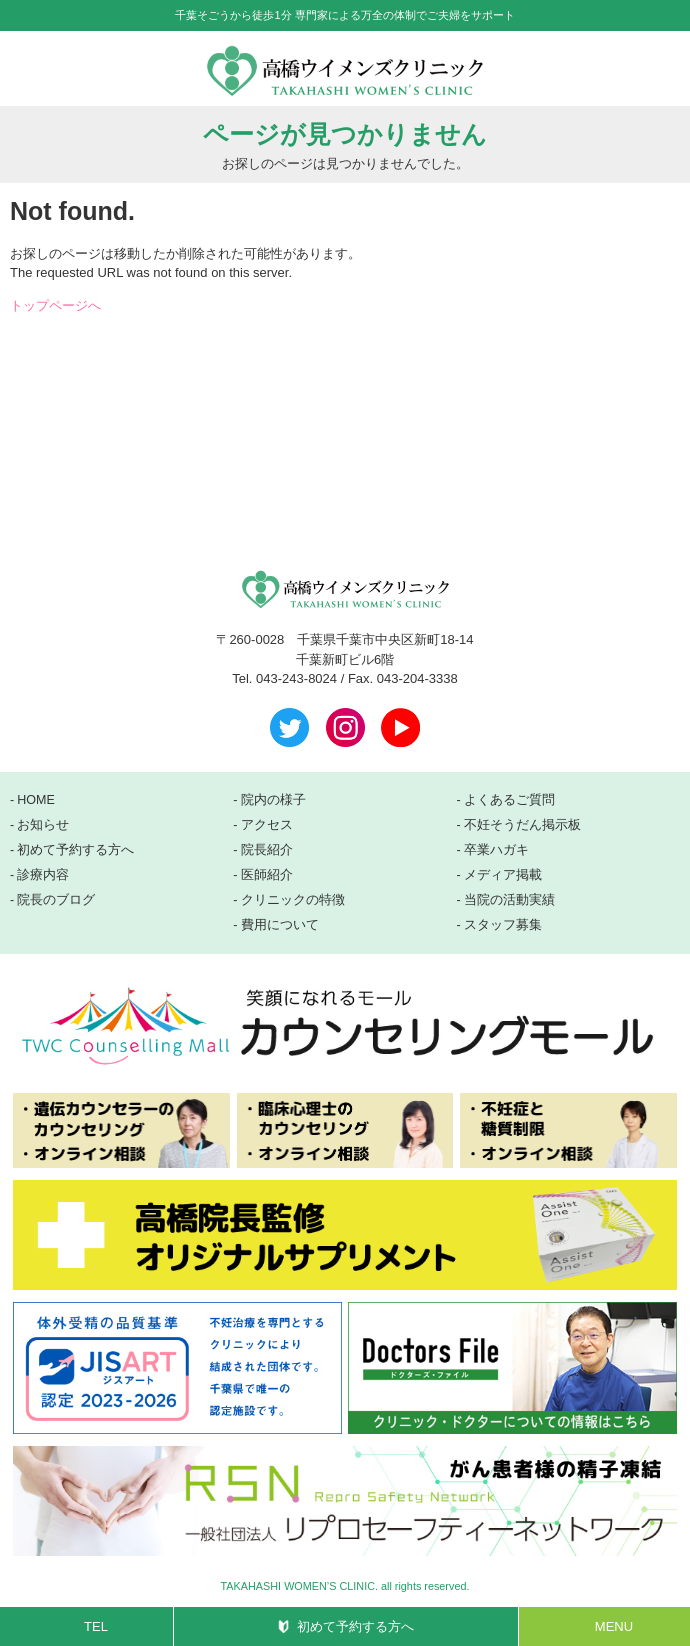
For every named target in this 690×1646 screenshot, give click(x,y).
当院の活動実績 (509, 900)
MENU (614, 1626)
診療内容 (43, 875)
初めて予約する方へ (355, 1626)
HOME (36, 800)
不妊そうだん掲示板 (522, 825)
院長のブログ (56, 900)
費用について (280, 925)
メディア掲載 (503, 875)
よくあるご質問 (509, 800)
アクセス (267, 825)
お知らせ (43, 825)
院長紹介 (267, 850)
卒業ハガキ (496, 850)
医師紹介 (267, 875)
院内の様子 (273, 800)
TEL (96, 1626)
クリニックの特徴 (293, 900)
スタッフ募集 (503, 925)
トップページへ (55, 305)
